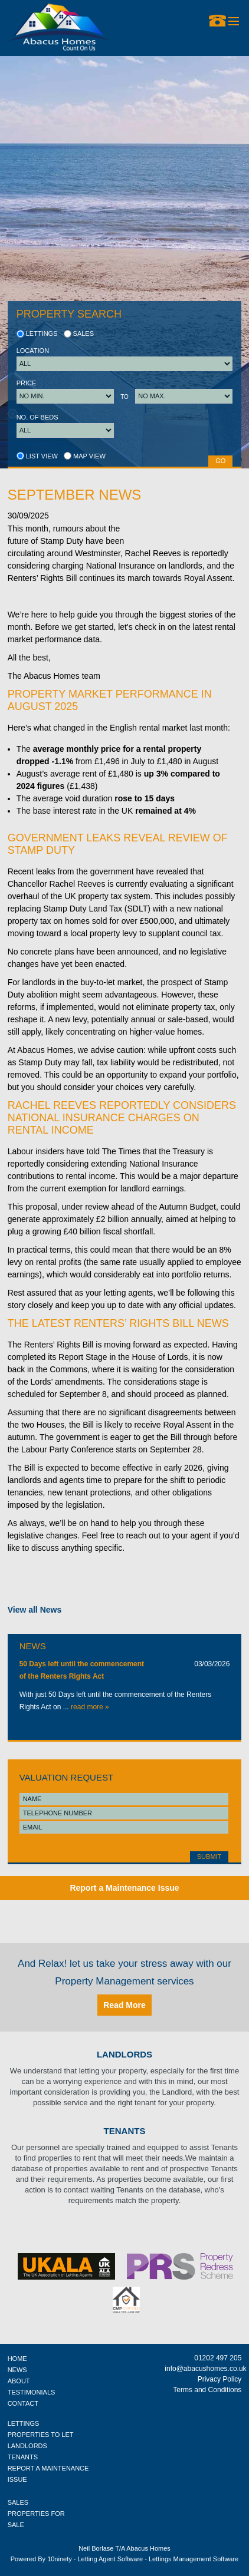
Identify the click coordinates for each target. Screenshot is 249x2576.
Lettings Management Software (193, 2558)
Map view (85, 456)
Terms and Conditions (207, 2390)
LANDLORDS (27, 2445)
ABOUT (19, 2381)
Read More (124, 2005)
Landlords (124, 2054)
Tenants (125, 2131)
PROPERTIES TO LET (41, 2434)
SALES (18, 2502)
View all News (35, 1609)
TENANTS (23, 2457)
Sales (79, 333)
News (32, 1646)
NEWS (17, 2369)
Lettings (37, 333)
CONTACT (23, 2403)
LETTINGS (24, 2423)
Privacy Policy (220, 2379)
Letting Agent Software (110, 2558)
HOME (17, 2358)
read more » (90, 1707)
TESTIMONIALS (31, 2392)
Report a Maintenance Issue (124, 1888)
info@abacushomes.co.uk (203, 2368)
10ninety (59, 2558)
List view (37, 456)
